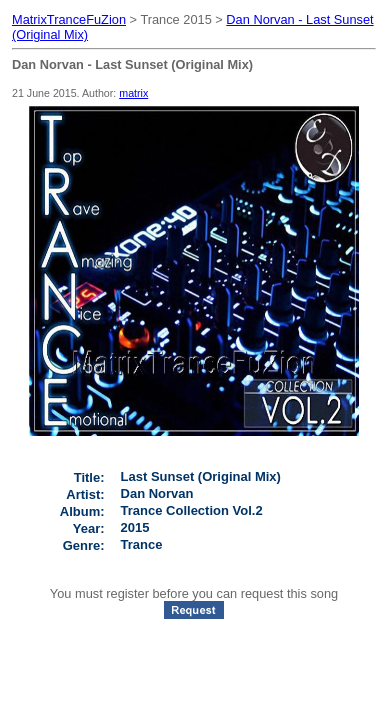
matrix (133, 93)
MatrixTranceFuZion (69, 19)
